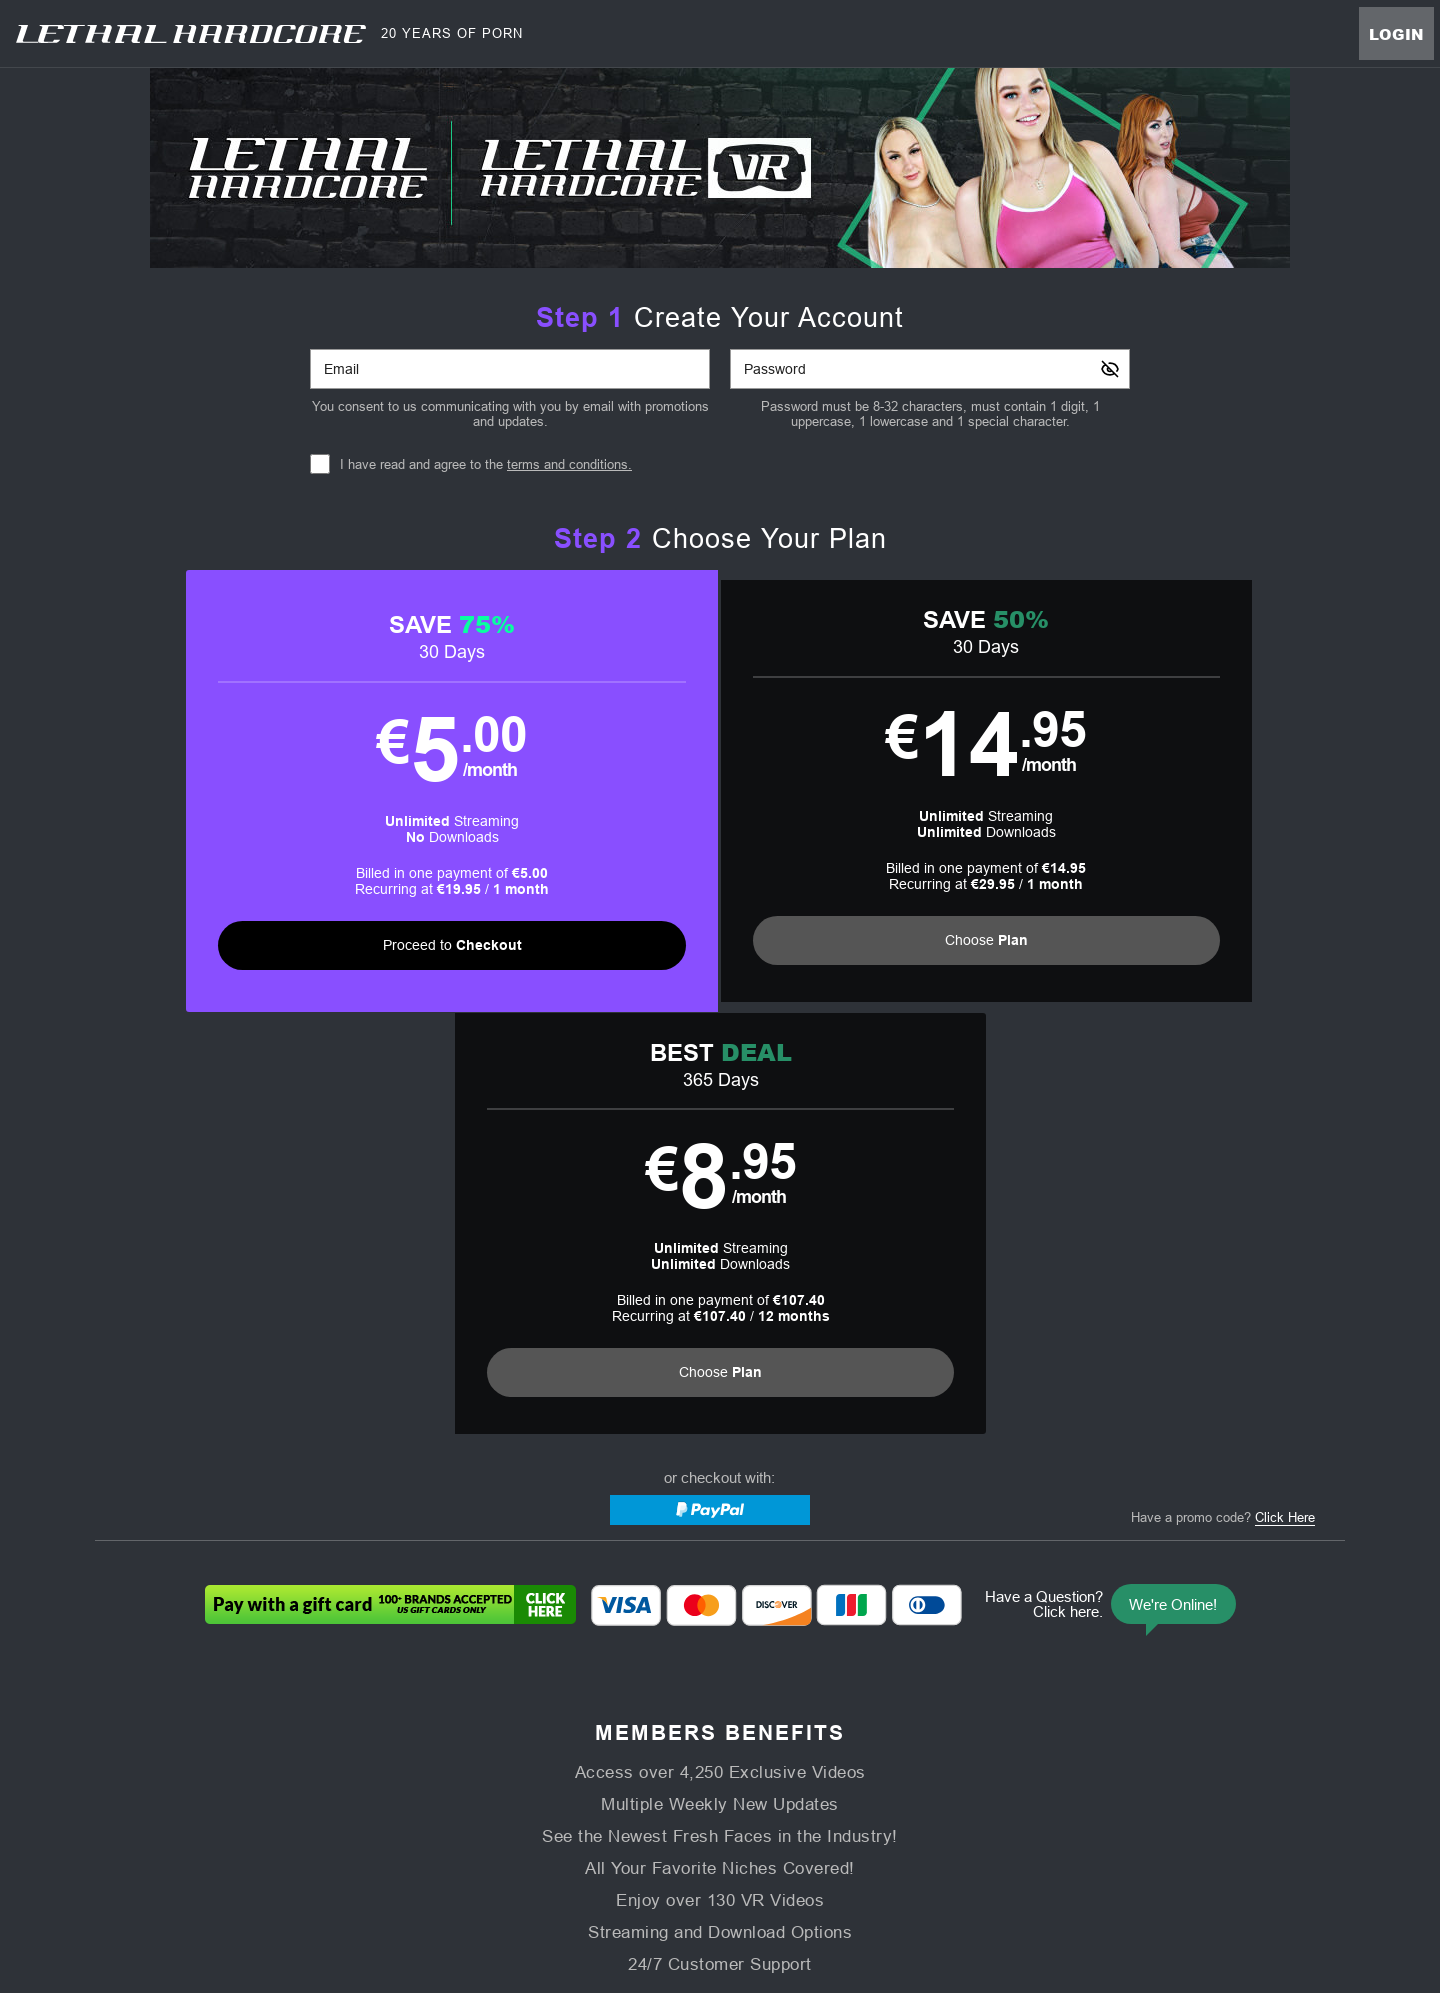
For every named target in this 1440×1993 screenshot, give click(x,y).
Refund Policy (723, 1813)
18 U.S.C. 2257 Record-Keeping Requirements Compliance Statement (972, 1813)
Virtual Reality (818, 1764)
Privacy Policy (627, 1813)
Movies (595, 1764)
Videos (528, 1764)
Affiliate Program (322, 1813)
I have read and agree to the (486, 464)
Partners (966, 1764)
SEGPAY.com (860, 1865)
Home (466, 1764)
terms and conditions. (569, 464)
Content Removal (1121, 1865)
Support (408, 1813)
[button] (407, 793)
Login (1396, 34)
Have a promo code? (1223, 1100)
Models (663, 1764)
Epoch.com (362, 1865)
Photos (730, 1764)
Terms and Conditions (509, 1813)
